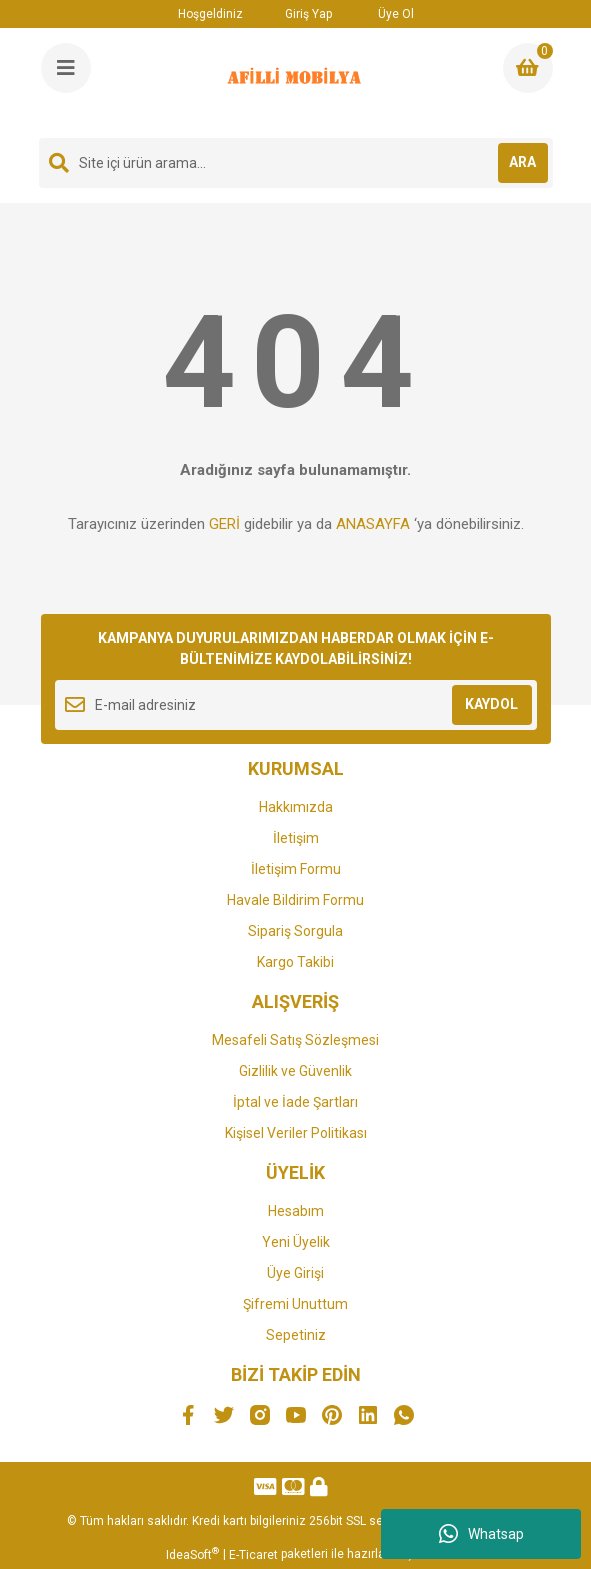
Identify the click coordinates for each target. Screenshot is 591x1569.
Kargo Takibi (295, 962)
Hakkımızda (296, 807)
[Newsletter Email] (296, 705)
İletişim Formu (296, 869)
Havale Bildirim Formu (295, 900)
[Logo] (297, 83)
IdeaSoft (192, 1554)
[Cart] (528, 68)
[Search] (296, 163)
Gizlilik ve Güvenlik (295, 1071)
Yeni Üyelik (296, 1242)
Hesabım (296, 1211)
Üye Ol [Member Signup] (383, 13)
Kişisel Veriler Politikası (296, 1133)
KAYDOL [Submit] (491, 704)
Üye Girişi (295, 1273)
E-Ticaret (253, 1555)
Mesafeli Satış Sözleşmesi (295, 1040)
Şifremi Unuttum (295, 1304)
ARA (522, 162)
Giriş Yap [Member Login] (297, 13)
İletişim (296, 838)
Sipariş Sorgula (295, 931)
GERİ (224, 524)
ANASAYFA (373, 524)
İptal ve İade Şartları (295, 1102)
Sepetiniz (296, 1335)
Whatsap (481, 1534)
